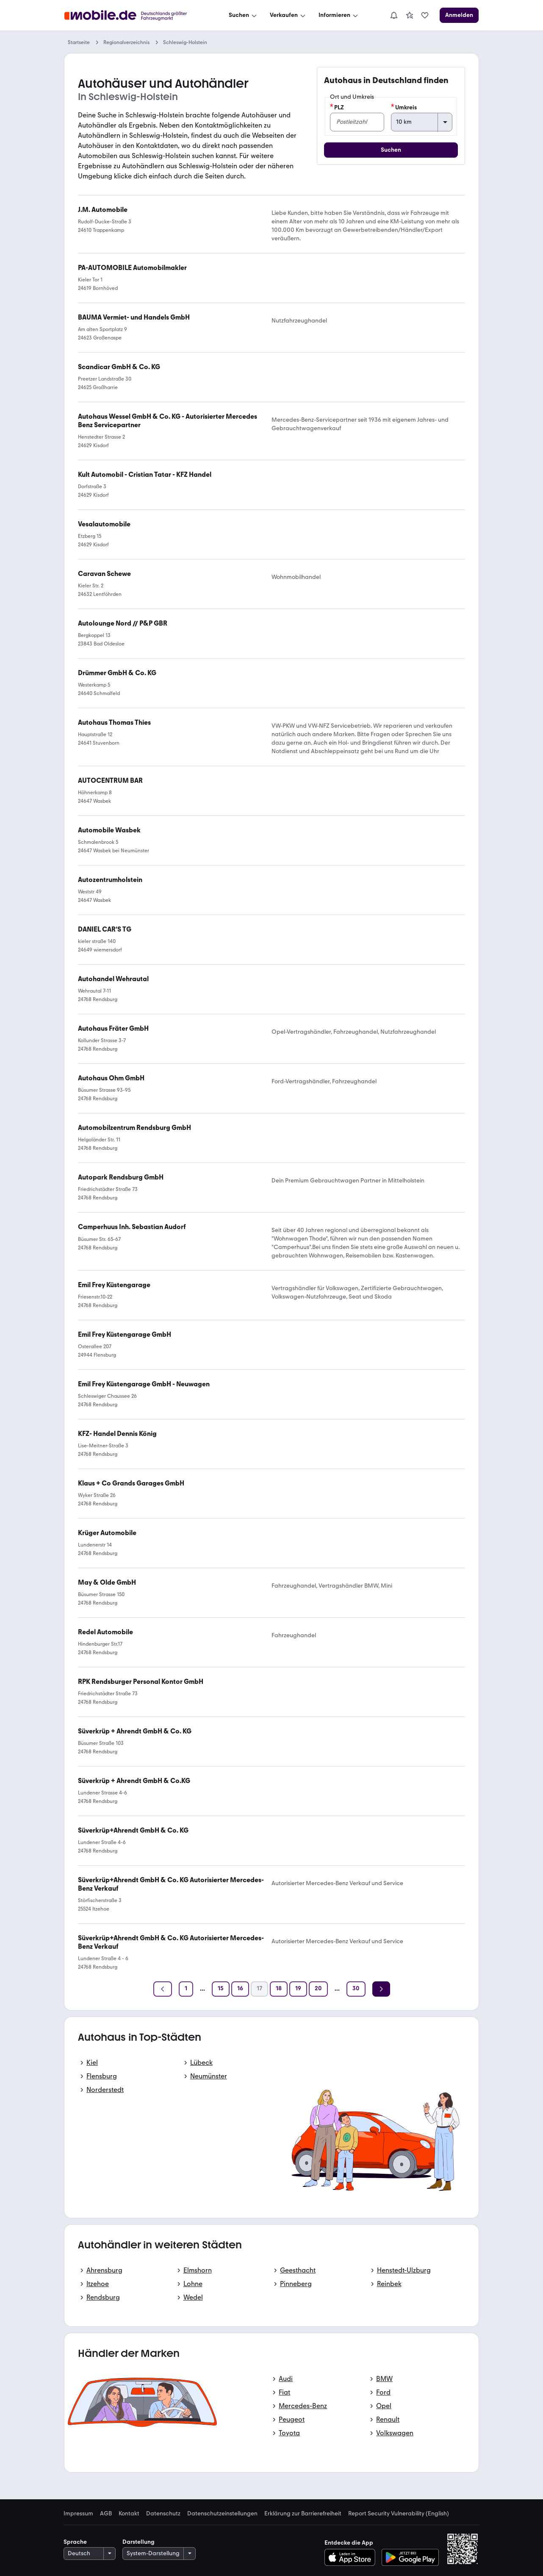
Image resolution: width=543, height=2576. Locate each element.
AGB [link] (106, 2513)
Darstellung (138, 2541)
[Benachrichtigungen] (394, 15)
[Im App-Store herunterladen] (352, 2557)
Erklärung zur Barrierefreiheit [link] (302, 2513)
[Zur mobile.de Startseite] (133, 15)
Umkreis (404, 107)
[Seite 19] (298, 1989)
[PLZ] (357, 122)
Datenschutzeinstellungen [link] (222, 2513)
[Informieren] (339, 15)
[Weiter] (381, 1989)
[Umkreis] (421, 122)
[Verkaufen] (288, 15)
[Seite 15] (221, 1989)
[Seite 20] (318, 1989)
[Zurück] (162, 1989)
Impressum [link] (78, 2513)
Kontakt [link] (129, 2513)
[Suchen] (243, 15)
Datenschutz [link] (163, 2513)
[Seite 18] (279, 1989)
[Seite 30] (356, 1989)
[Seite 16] (240, 1989)
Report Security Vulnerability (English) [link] (398, 2513)
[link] (409, 15)
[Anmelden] (459, 15)
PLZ (337, 107)
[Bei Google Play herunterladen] (410, 2557)
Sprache (75, 2541)
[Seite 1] (186, 1989)
